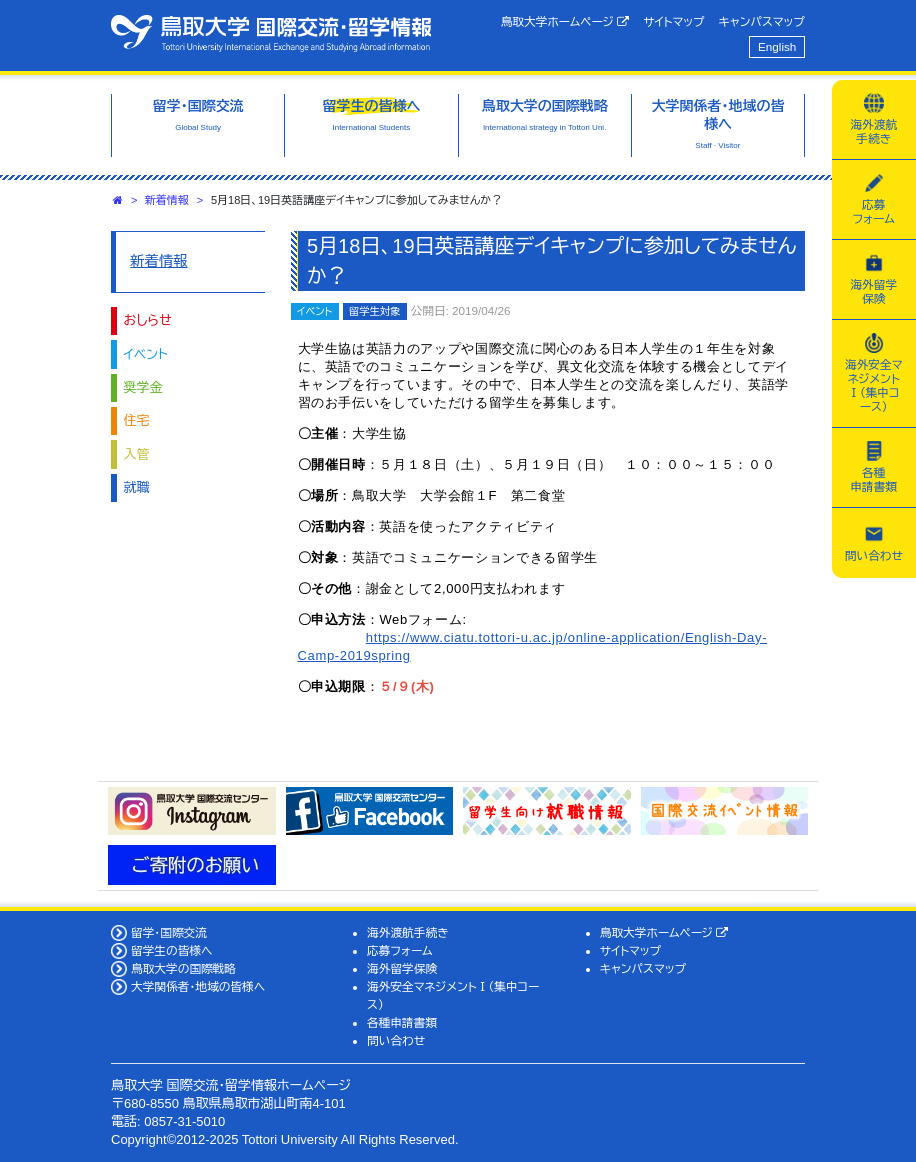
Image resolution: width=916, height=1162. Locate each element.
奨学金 (143, 387)
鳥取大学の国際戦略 (183, 968)
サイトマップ (673, 21)
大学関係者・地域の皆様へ (198, 986)
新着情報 (167, 200)
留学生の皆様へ (172, 950)
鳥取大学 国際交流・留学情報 (271, 33)
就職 (137, 487)
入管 (137, 454)
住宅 (137, 420)
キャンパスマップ (762, 21)
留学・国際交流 (169, 932)
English (777, 46)
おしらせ (148, 320)
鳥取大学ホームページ (565, 22)
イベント (146, 354)
